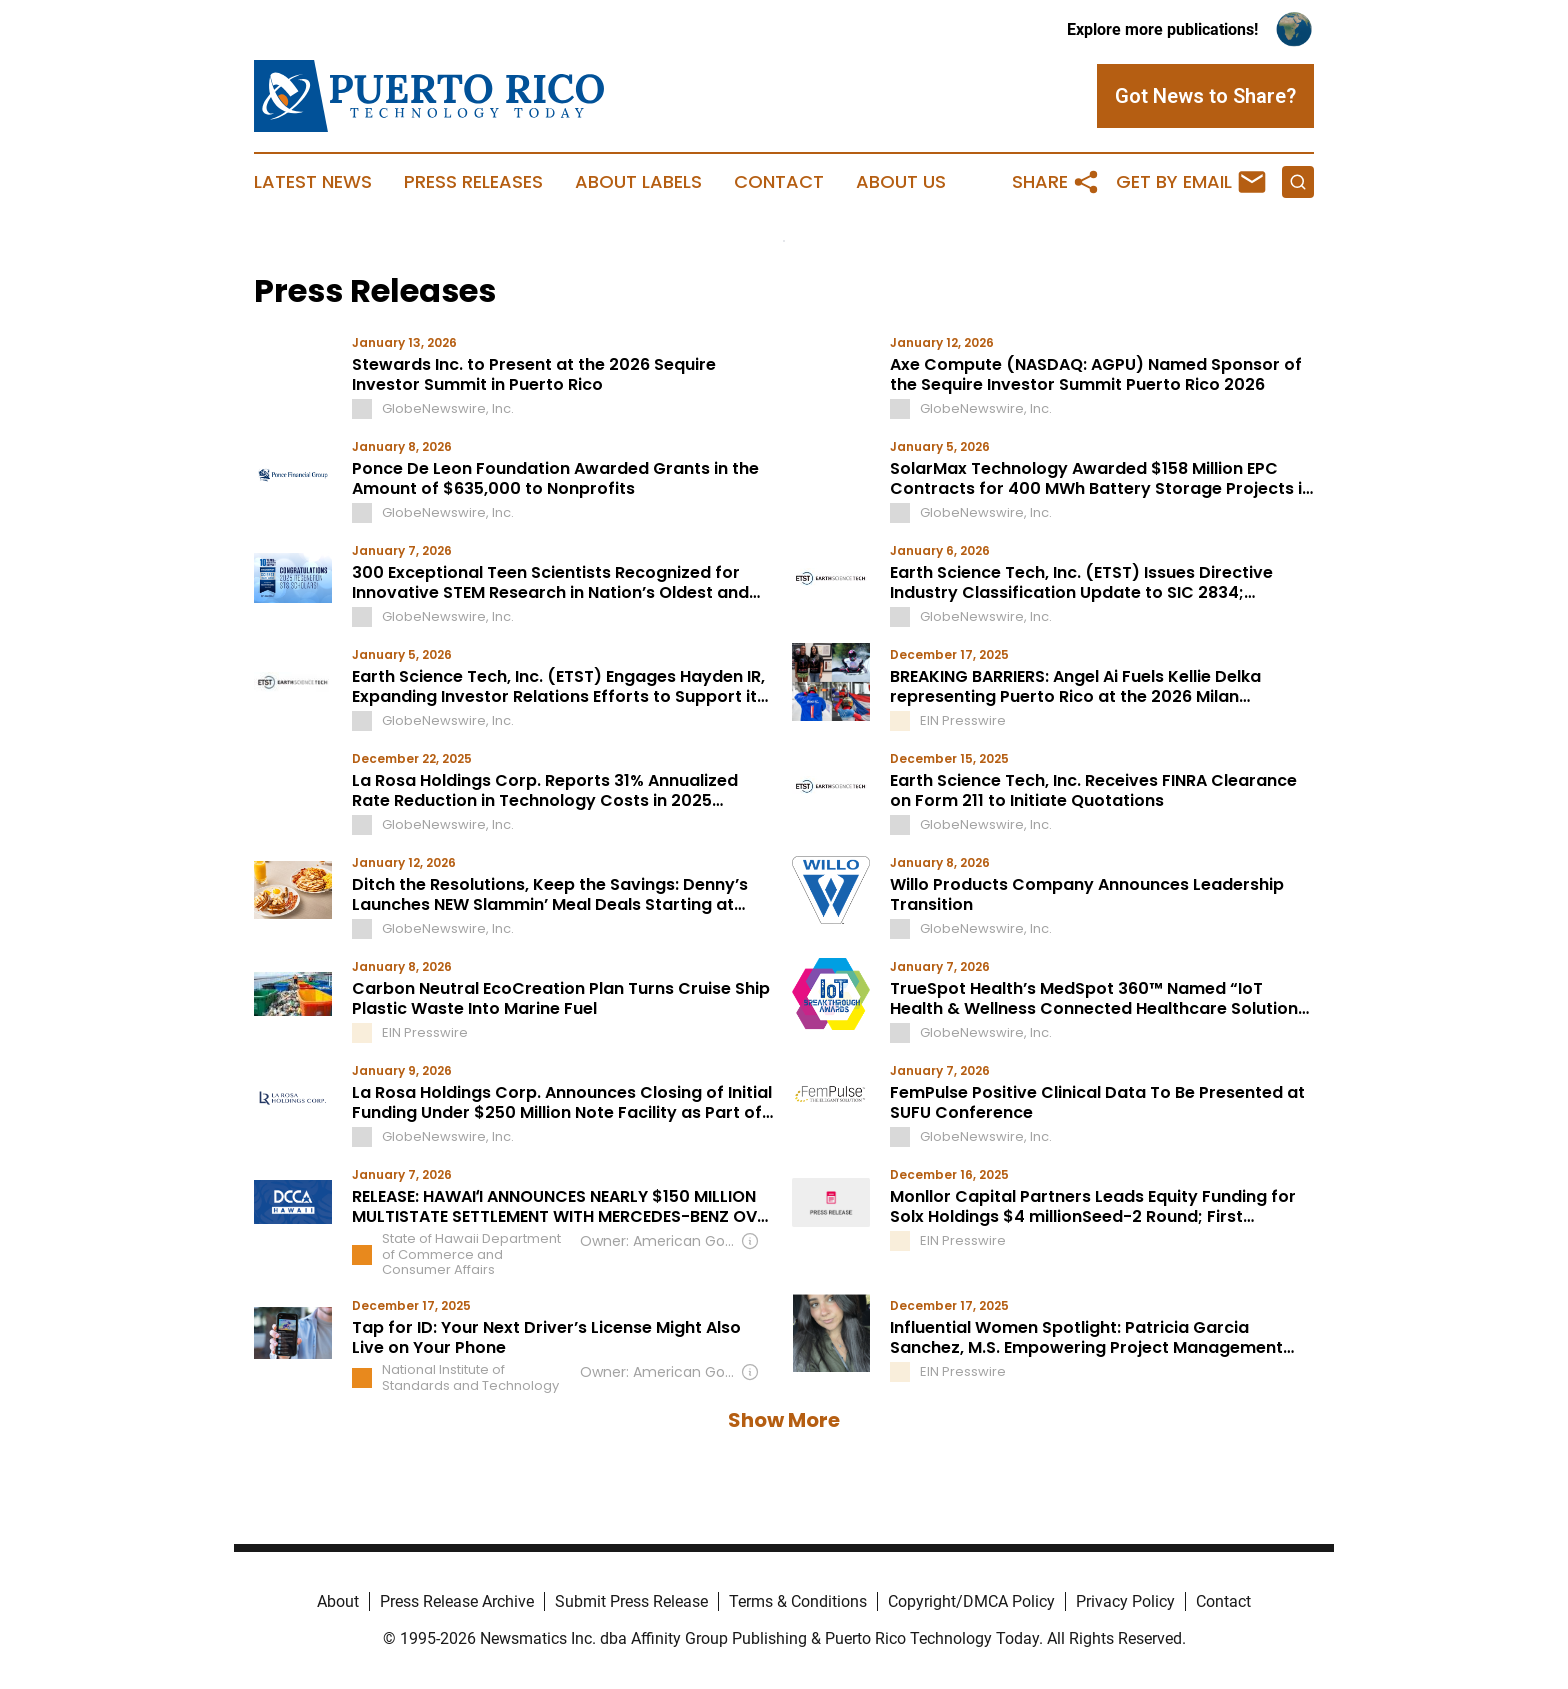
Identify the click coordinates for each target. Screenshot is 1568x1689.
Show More (784, 1420)
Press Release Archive (457, 1601)
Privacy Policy (1125, 1601)
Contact (779, 182)
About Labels (638, 182)
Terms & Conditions (798, 1601)
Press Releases (473, 182)
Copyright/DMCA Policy (971, 1601)
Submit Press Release (631, 1601)
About (338, 1601)
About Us (901, 182)
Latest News (313, 182)
